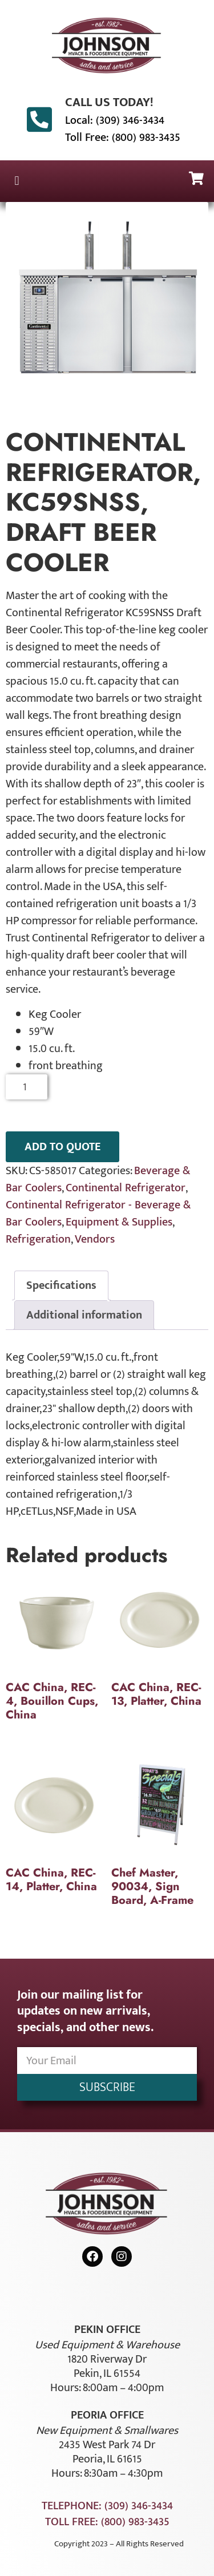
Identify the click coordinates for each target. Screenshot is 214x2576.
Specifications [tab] (61, 1285)
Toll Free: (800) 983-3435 (122, 137)
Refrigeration (38, 1239)
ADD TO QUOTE (62, 1146)
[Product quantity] (26, 1086)
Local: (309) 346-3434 (114, 120)
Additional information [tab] (84, 1315)
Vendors (95, 1239)
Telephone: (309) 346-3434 (107, 2506)
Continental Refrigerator (125, 1188)
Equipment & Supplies (119, 1222)
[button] (16, 181)
